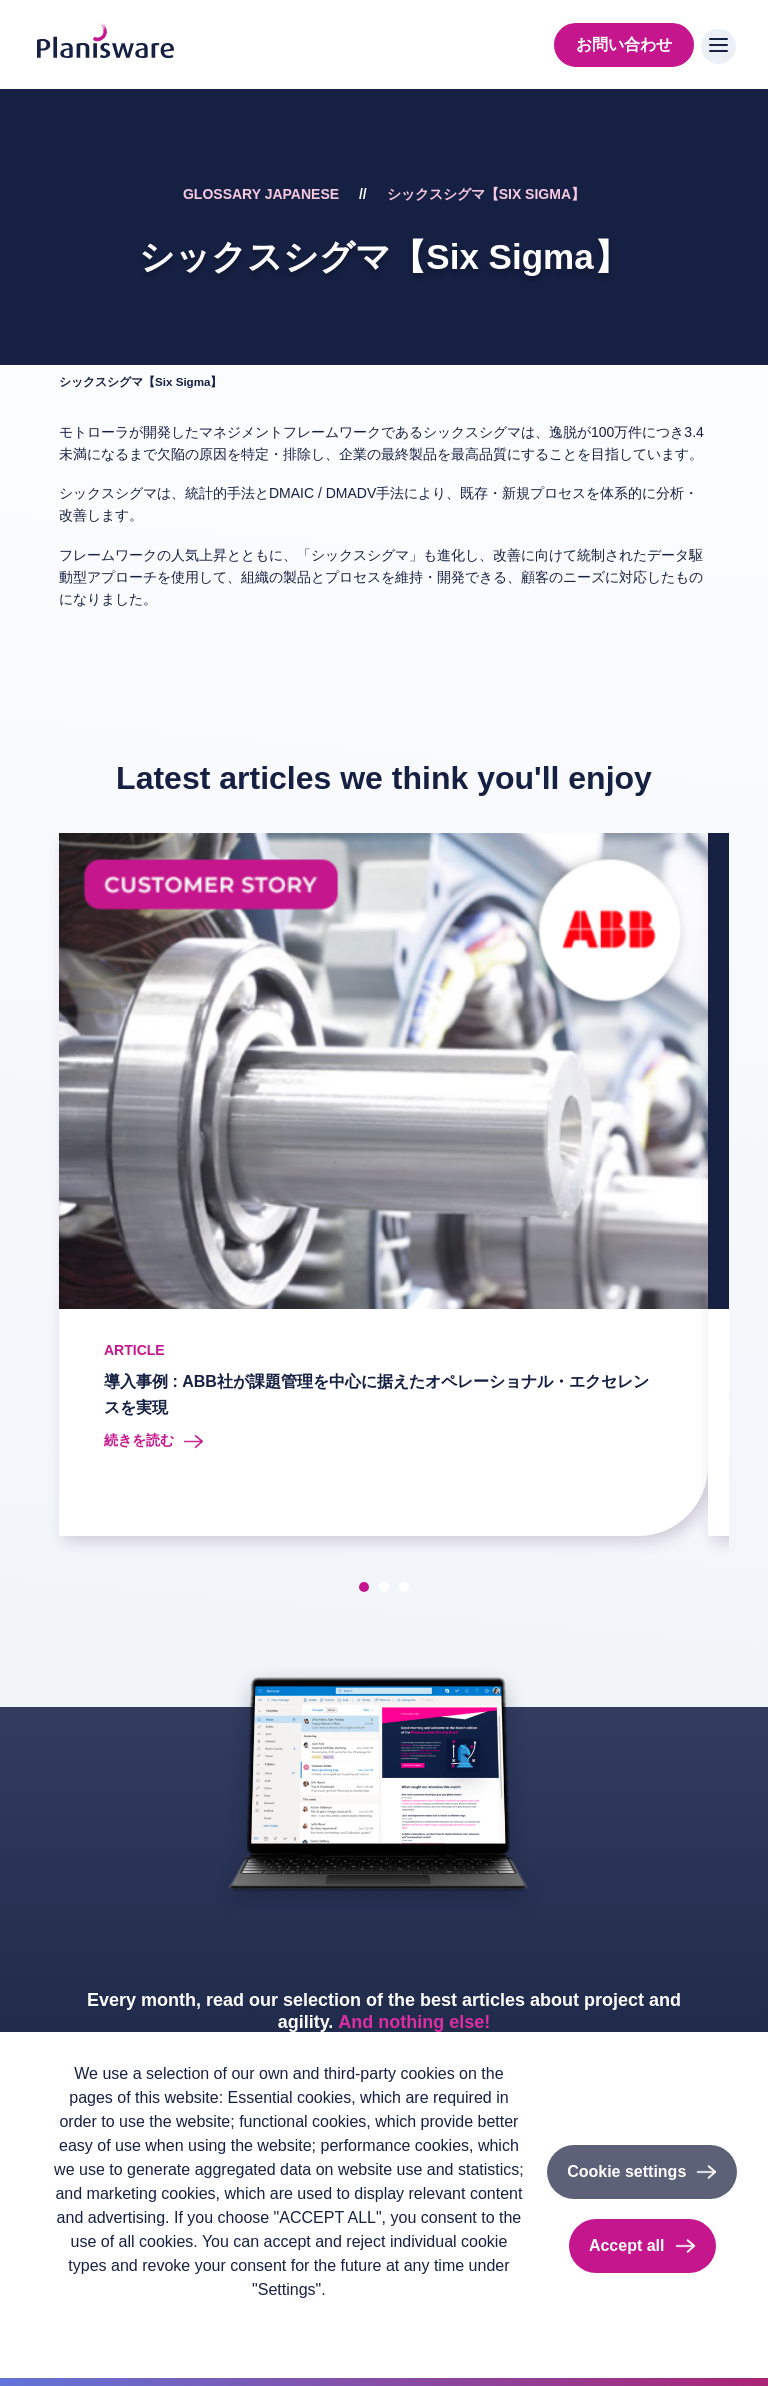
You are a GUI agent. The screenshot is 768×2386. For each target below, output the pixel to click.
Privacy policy (92, 2322)
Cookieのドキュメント (286, 2322)
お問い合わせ (624, 44)
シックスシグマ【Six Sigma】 (486, 194)
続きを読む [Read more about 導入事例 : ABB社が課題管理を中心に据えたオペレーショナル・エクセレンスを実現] (139, 1440)
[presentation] (35, 1188)
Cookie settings (626, 2171)
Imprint (175, 2322)
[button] (364, 1587)
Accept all (627, 2245)
